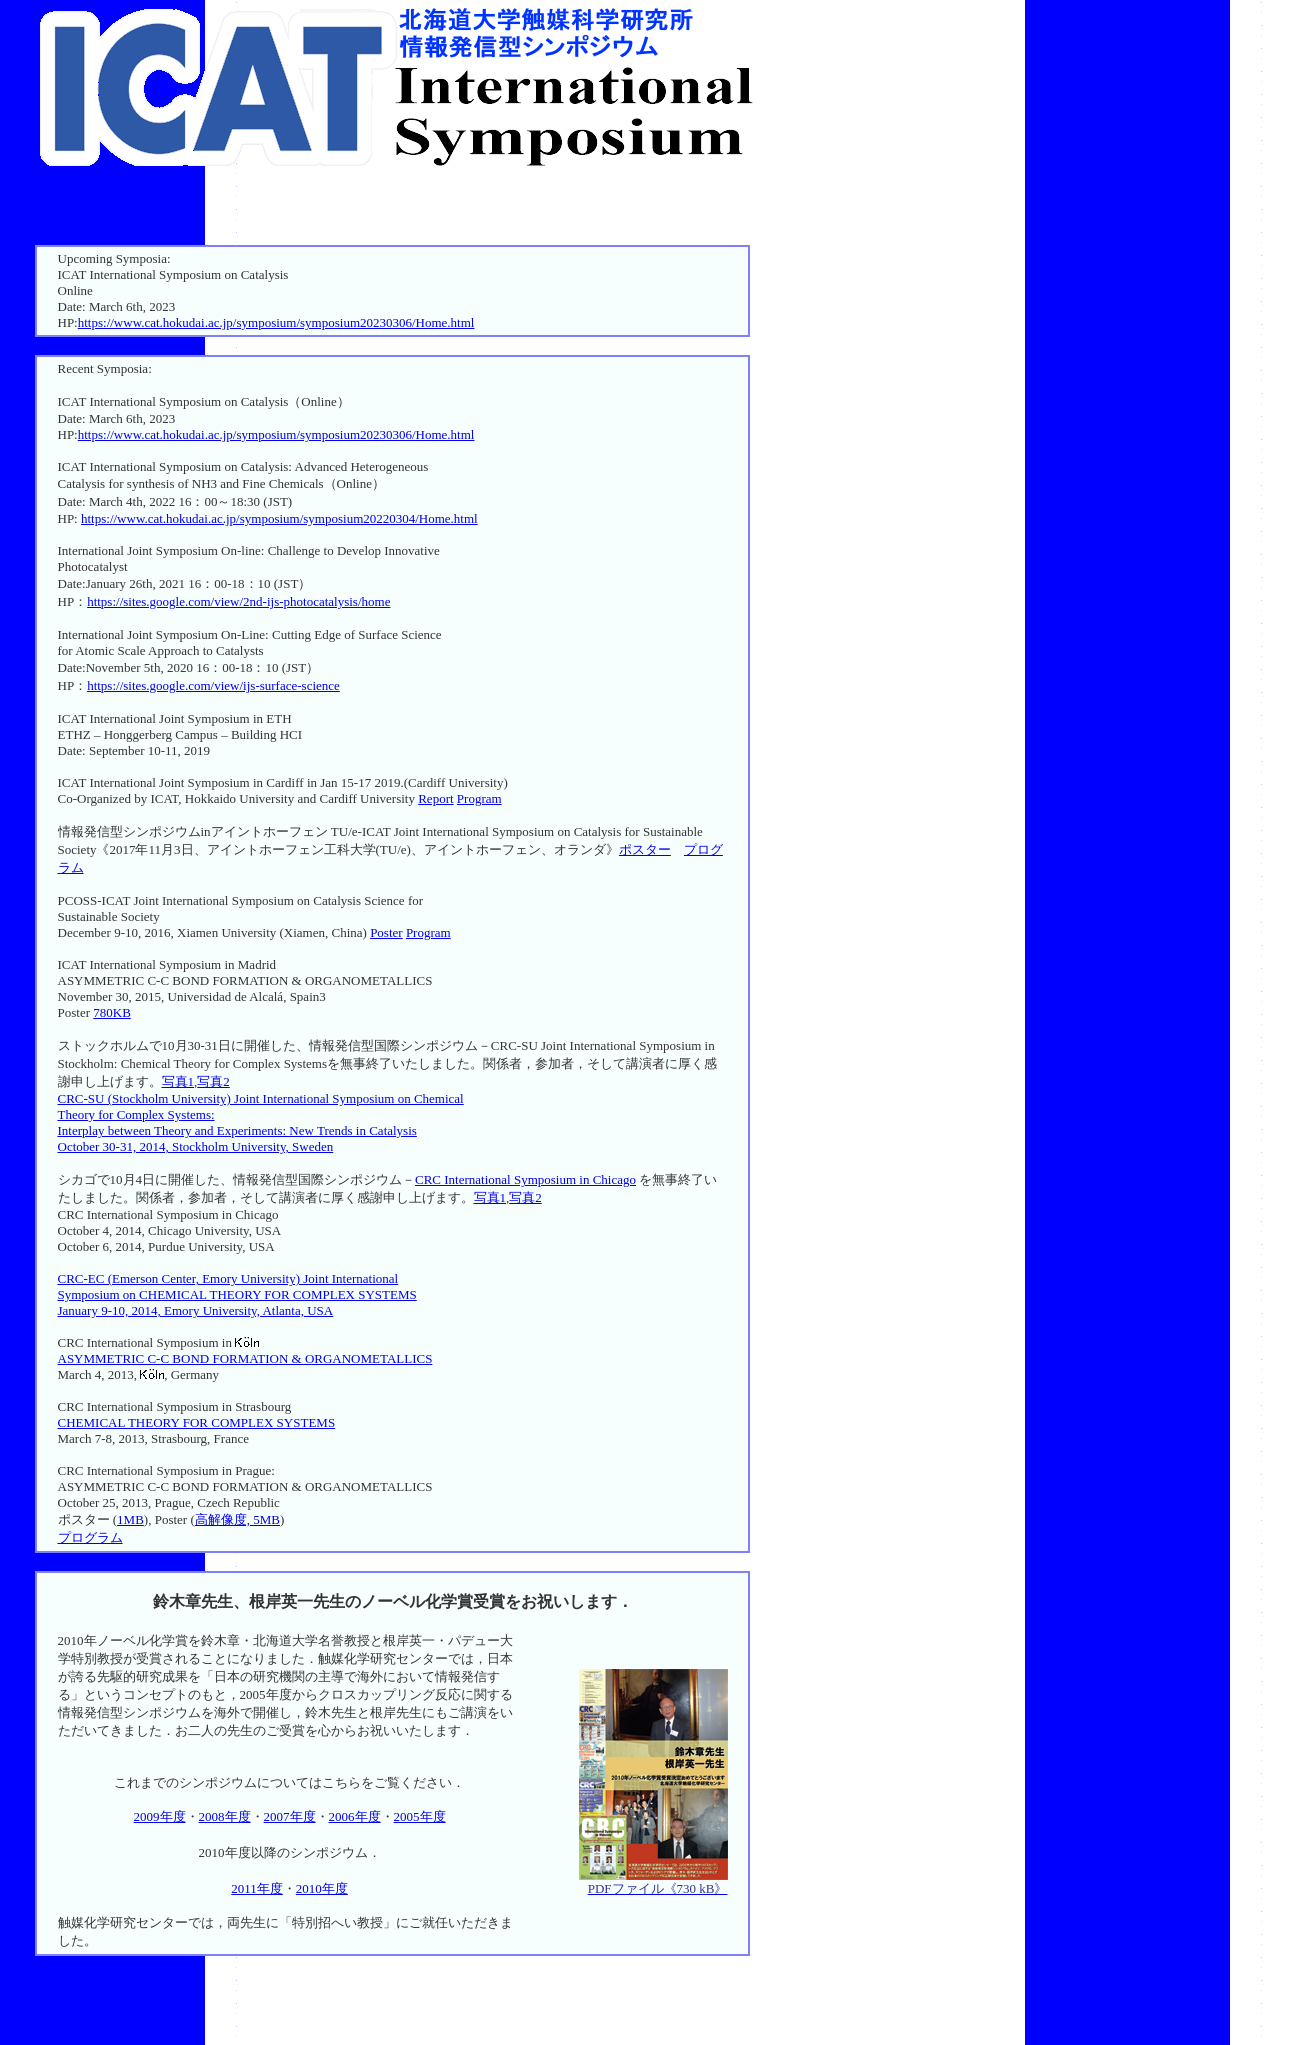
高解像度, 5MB (237, 1519)
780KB (112, 1012)
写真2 (213, 1081)
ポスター (645, 849)
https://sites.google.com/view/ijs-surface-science (213, 685)
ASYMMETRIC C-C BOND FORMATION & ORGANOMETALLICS (245, 1358)
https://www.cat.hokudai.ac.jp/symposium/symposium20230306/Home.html (276, 322)
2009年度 (160, 1816)
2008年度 (225, 1816)
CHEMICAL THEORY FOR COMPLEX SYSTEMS (197, 1422)
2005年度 (420, 1816)
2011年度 (257, 1888)
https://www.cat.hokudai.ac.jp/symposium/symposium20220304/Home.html (279, 518)
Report (435, 798)
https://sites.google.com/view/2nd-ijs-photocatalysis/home (238, 601)
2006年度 (355, 1816)
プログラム (90, 1537)
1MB (130, 1519)
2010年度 (322, 1888)
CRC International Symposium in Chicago (525, 1179)
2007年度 (290, 1816)
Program (479, 798)
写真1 (178, 1081)
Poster (386, 932)
